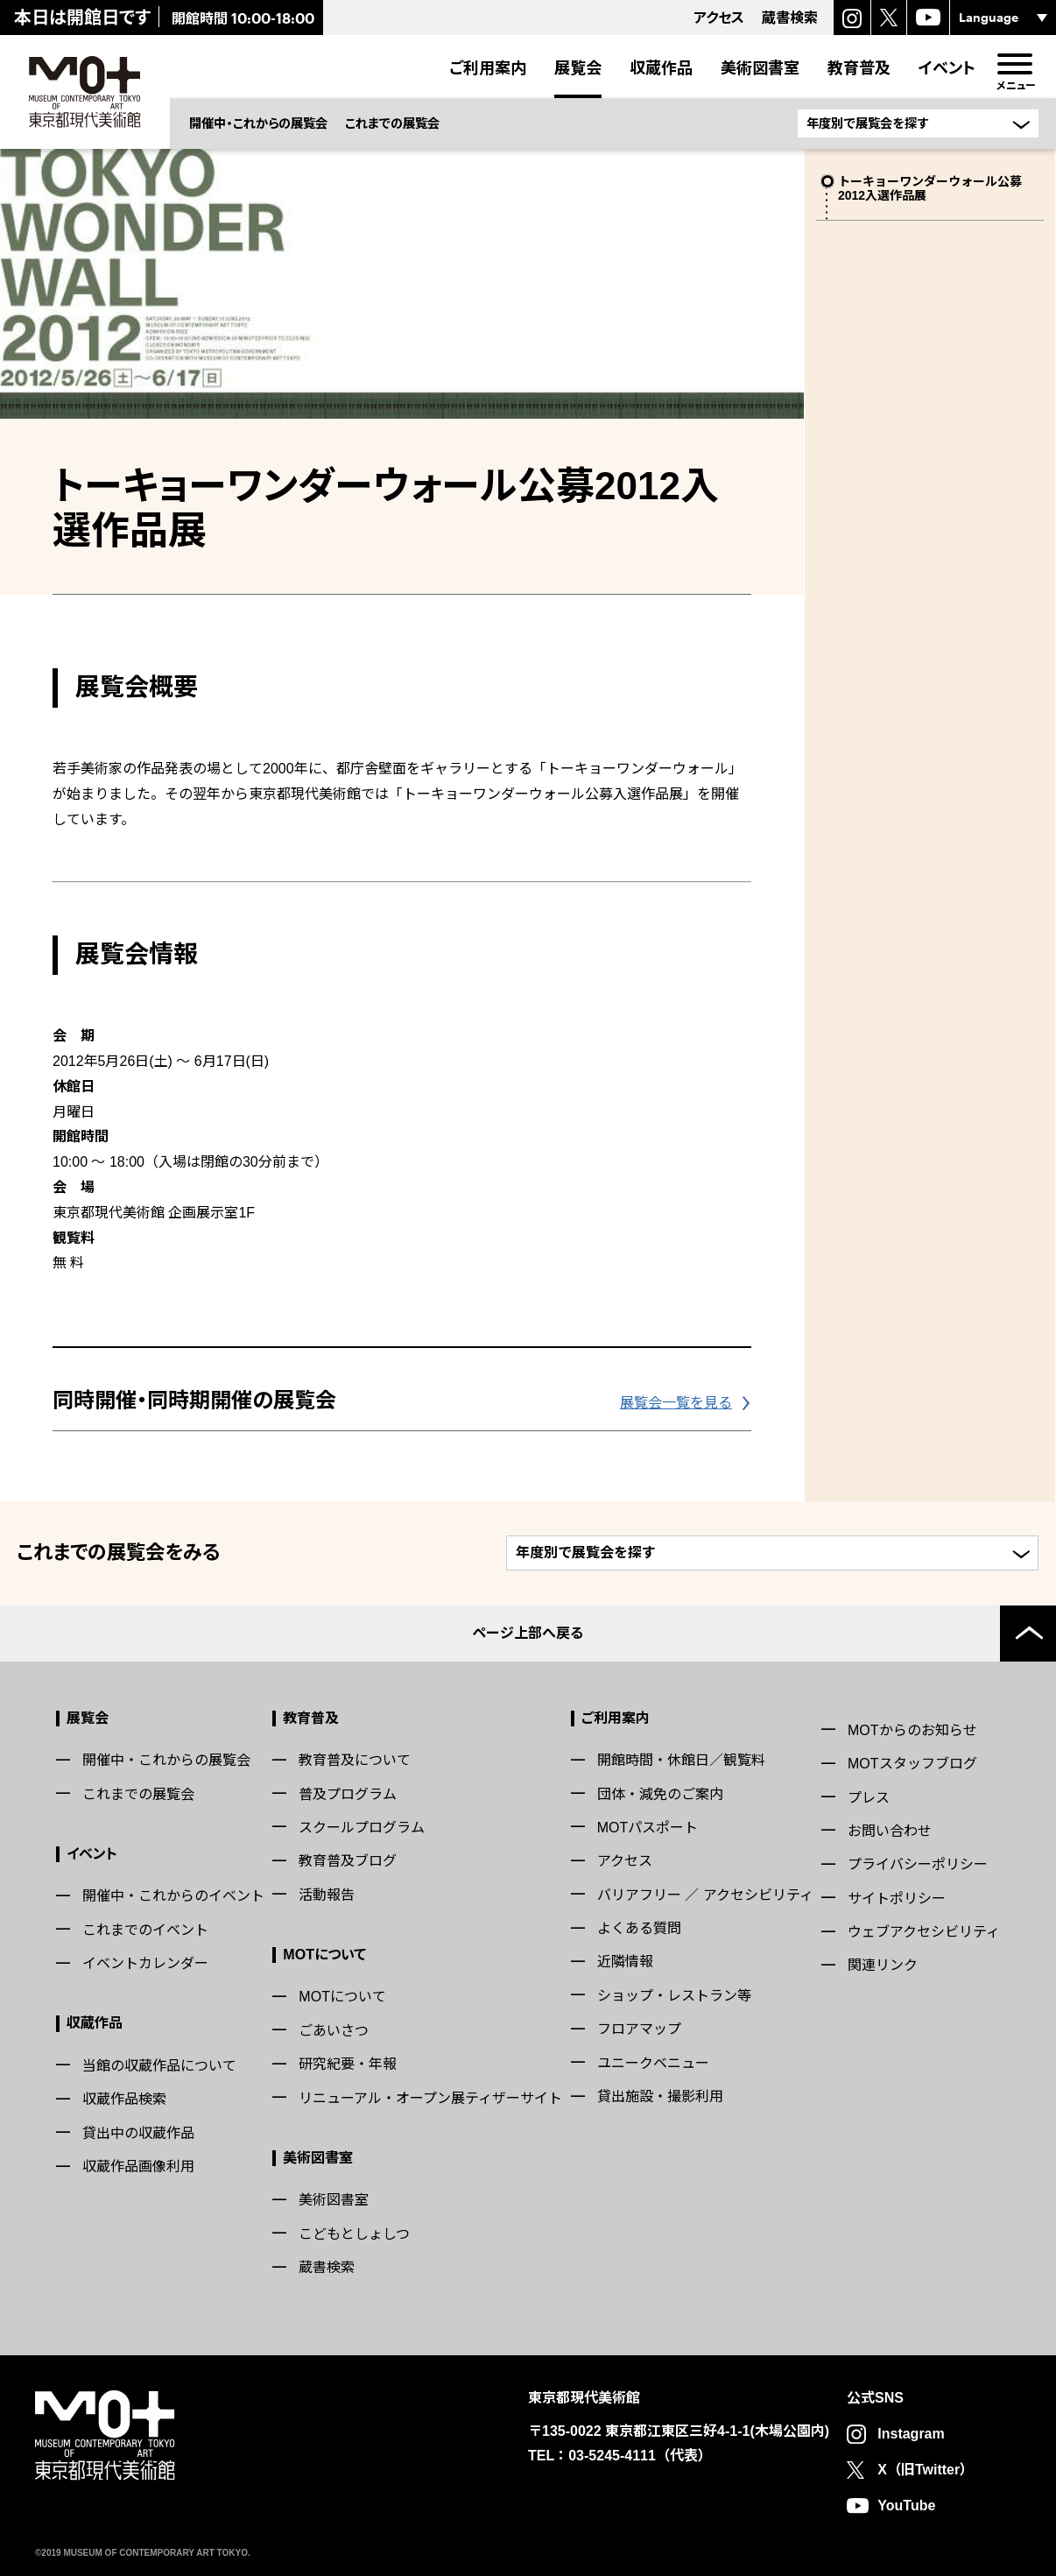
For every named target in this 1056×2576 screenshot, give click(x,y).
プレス (869, 1797)
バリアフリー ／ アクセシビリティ (705, 1895)
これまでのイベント (145, 1930)
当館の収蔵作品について (159, 2065)
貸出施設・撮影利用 (660, 2096)
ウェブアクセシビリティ (924, 1931)
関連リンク (883, 1965)
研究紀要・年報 (348, 2064)
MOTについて (324, 1954)
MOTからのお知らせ (912, 1730)
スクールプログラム (362, 1827)
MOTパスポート (648, 1827)
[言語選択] (1003, 17)
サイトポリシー (897, 1898)
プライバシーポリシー (918, 1864)
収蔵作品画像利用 (138, 2166)
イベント (947, 67)
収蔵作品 (661, 67)
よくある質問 (639, 1928)
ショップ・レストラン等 (674, 1995)
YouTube (906, 2505)
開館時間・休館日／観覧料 (681, 1760)
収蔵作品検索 (124, 2099)
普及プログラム (348, 1794)
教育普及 (859, 67)
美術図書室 (760, 67)
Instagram (910, 2433)
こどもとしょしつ (354, 2234)
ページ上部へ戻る (528, 1633)
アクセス (624, 1860)
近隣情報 (625, 1961)
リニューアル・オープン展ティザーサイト (430, 2098)
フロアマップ (639, 2029)
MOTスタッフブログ (912, 1763)
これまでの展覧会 (392, 123)
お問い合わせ (890, 1831)
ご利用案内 (487, 67)
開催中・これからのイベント (173, 1895)
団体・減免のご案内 (660, 1794)
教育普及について (355, 1760)
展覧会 (578, 67)
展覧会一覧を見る (676, 1402)
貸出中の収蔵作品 (138, 2133)
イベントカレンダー (145, 1963)
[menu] (1014, 63)
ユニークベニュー (653, 2063)
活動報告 (327, 1895)
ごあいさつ (334, 2030)
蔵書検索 (327, 2267)
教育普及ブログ (348, 1860)
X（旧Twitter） (925, 2469)
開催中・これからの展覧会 (258, 123)
